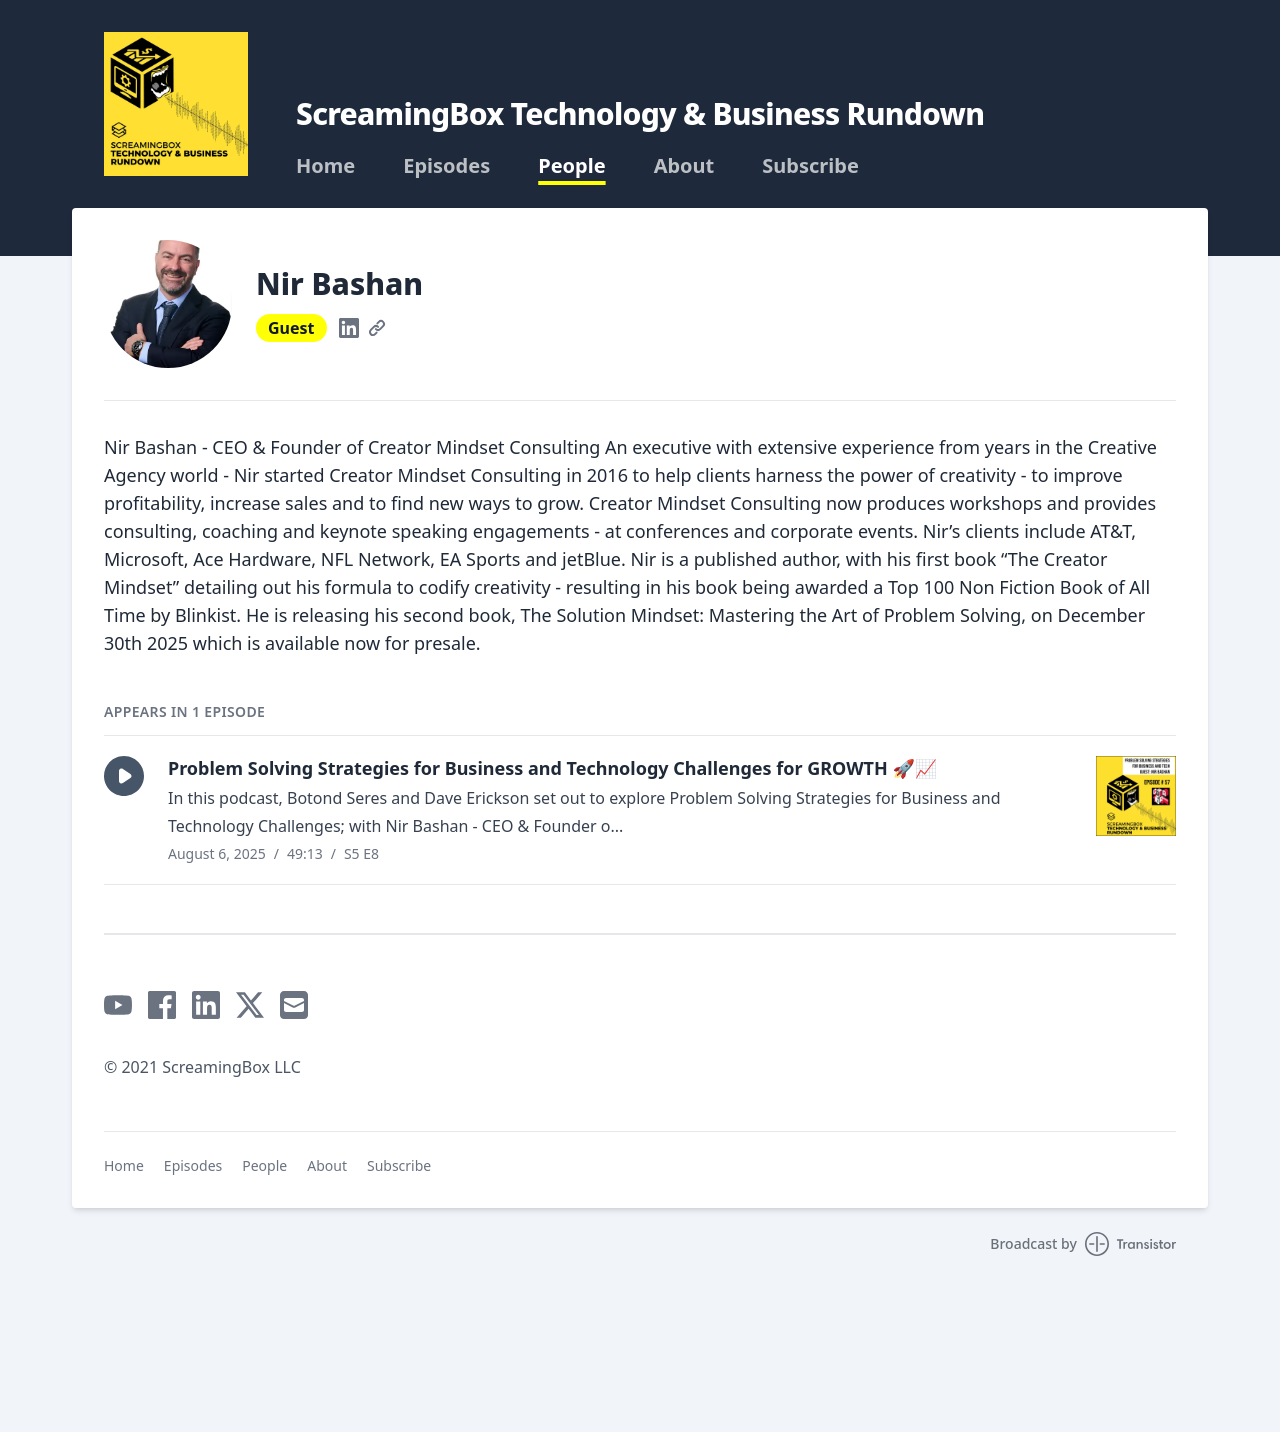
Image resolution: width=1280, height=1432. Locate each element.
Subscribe (810, 166)
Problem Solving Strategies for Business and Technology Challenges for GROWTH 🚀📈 (552, 768)
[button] (124, 776)
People (571, 166)
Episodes (446, 166)
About (684, 166)
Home (325, 166)
